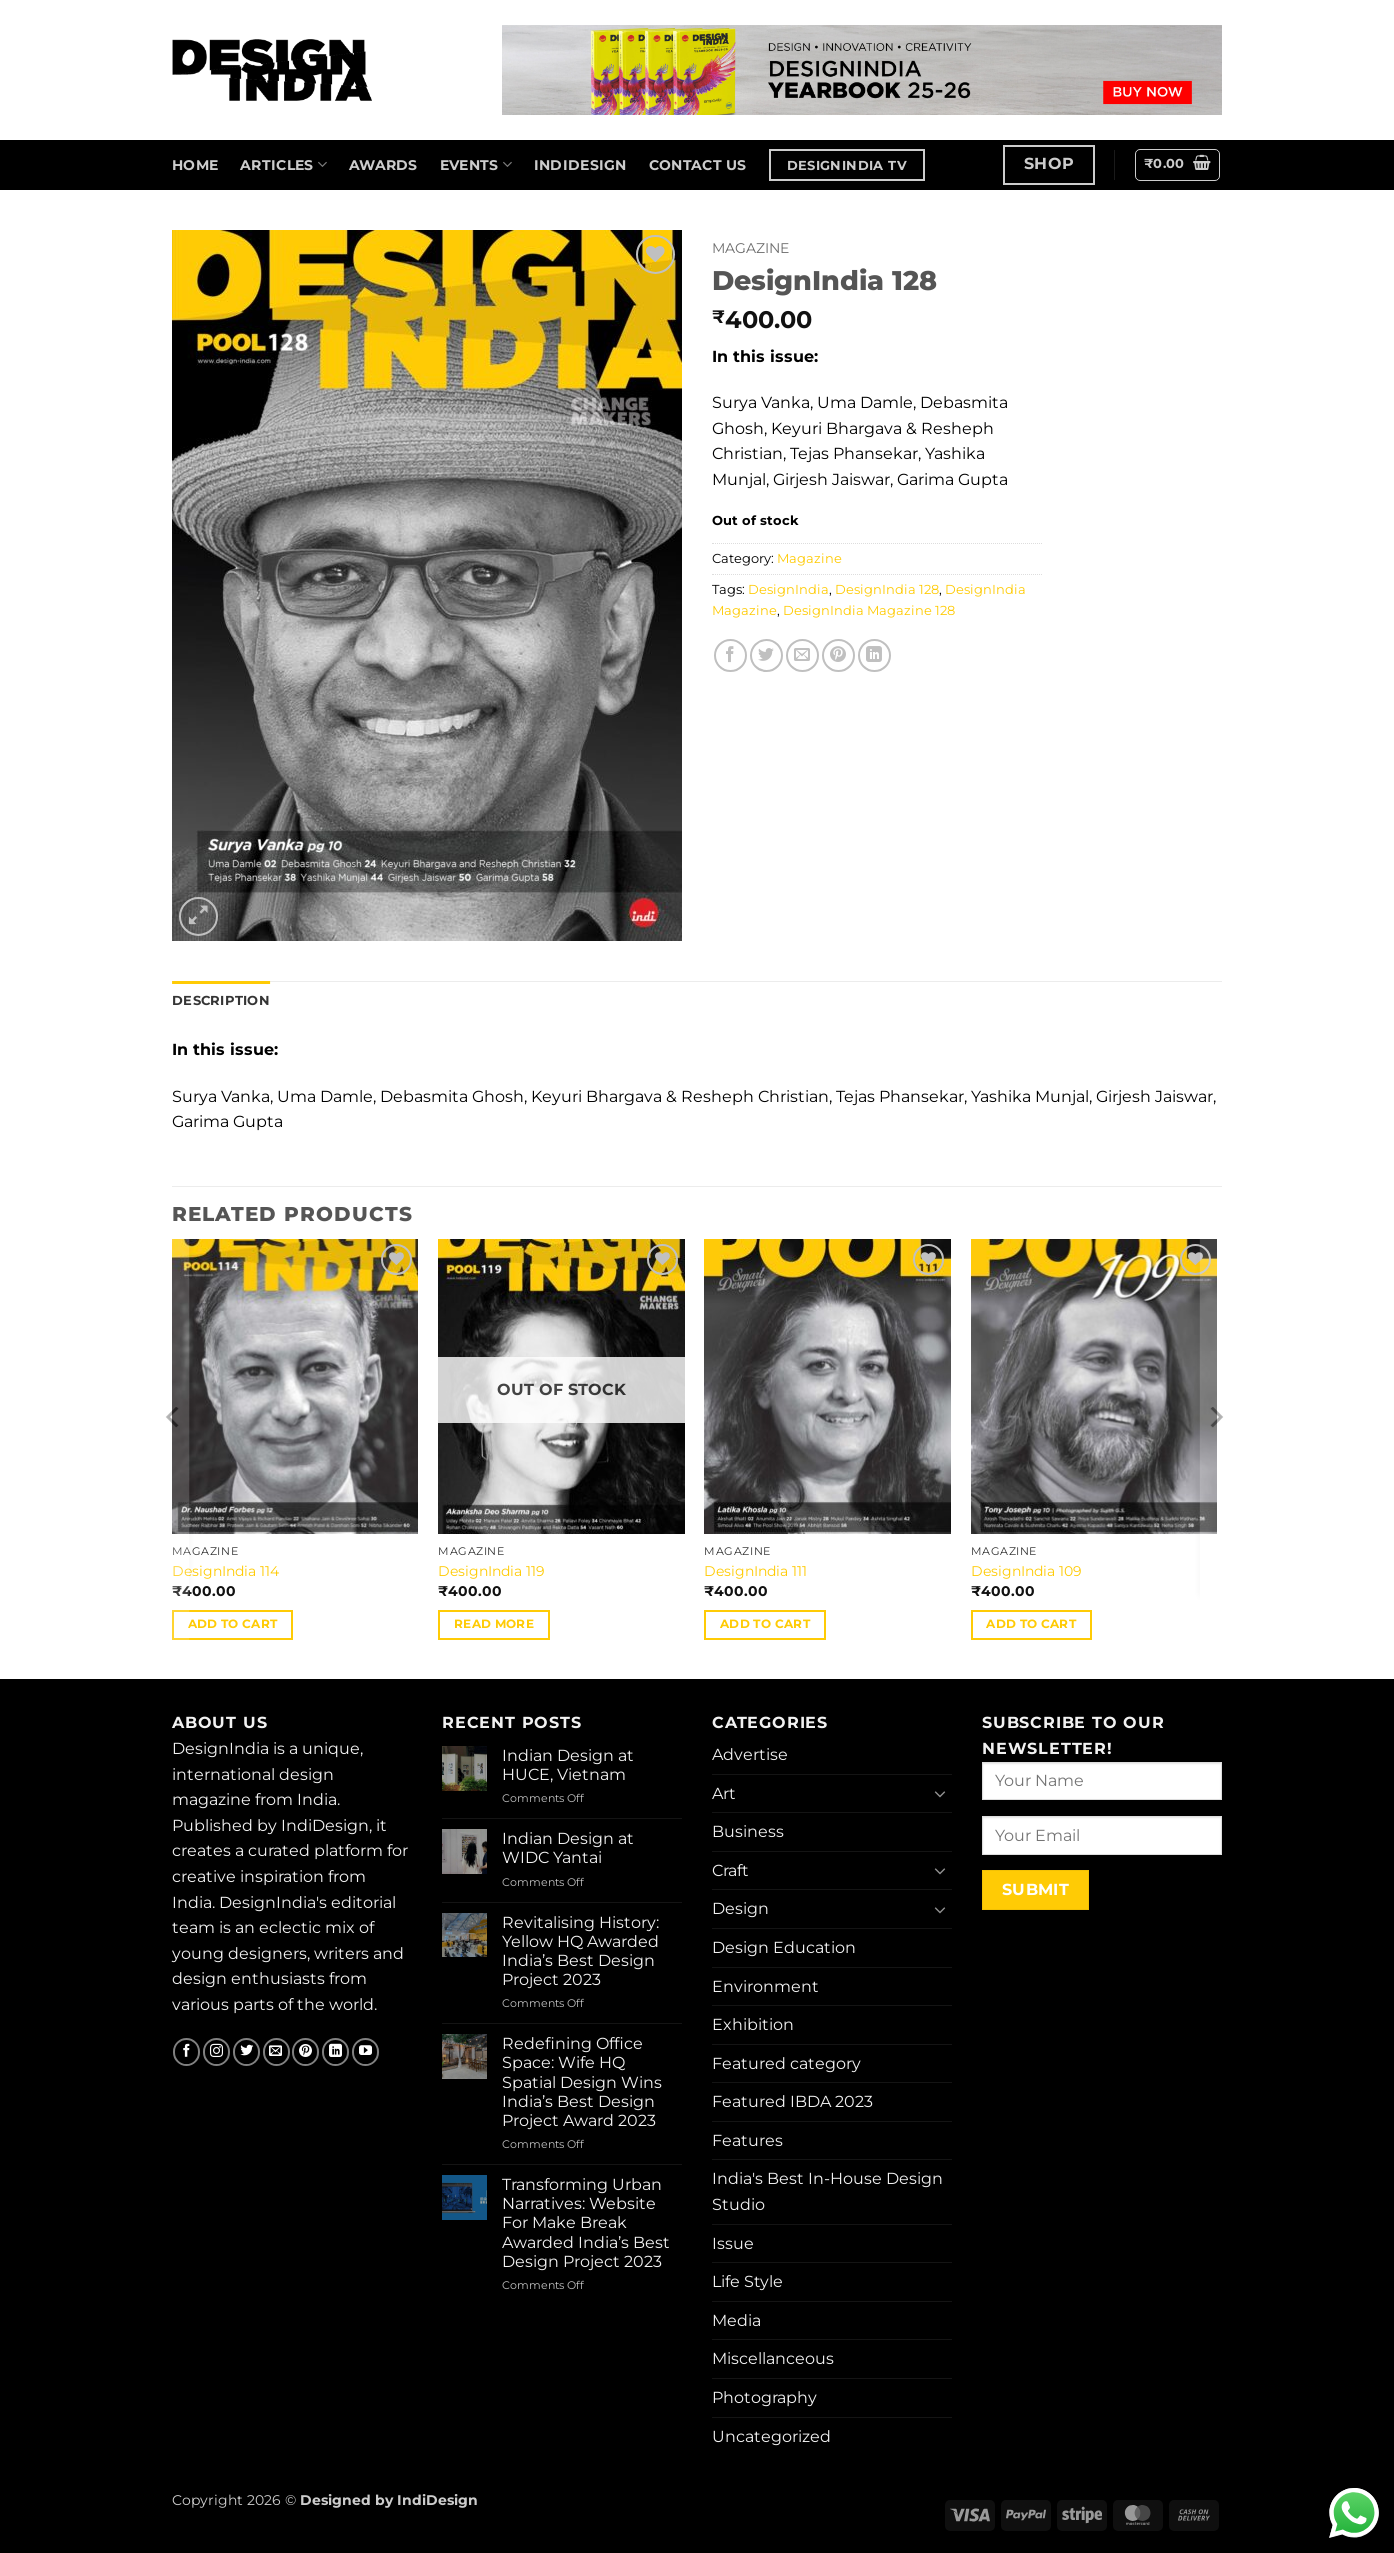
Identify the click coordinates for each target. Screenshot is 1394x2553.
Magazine (750, 248)
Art (724, 1793)
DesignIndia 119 (491, 1571)
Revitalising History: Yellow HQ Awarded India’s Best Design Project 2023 (580, 1951)
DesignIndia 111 (755, 1571)
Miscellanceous (773, 2358)
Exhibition (753, 2024)
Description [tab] (221, 1000)
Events (476, 164)
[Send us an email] (276, 2052)
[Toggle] (940, 1793)
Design (740, 1908)
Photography (764, 2397)
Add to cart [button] (233, 1624)
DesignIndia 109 (1026, 1571)
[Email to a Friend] (802, 655)
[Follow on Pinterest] (305, 2052)
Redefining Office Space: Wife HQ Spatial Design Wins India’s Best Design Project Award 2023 (582, 2082)
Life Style (747, 2281)
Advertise (750, 1754)
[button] (1178, 165)
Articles (283, 164)
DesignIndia (788, 589)
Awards (383, 165)
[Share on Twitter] (766, 655)
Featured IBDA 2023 (792, 2101)
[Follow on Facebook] (186, 2052)
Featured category (786, 2063)
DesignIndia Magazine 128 (869, 610)
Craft (730, 1870)
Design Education (784, 1947)
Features (747, 2140)
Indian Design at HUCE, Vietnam (568, 1765)
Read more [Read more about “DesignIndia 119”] (494, 1624)
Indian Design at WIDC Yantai (568, 1848)
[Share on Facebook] (730, 655)
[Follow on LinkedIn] (335, 2052)
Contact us (698, 165)
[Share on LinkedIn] (874, 655)
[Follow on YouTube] (365, 2052)
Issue (733, 2243)
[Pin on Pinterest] (838, 655)
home (195, 165)
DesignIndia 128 (887, 589)
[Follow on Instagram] (216, 2052)
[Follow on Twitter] (246, 2052)
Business (748, 1831)
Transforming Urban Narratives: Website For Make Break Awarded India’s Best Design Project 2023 (586, 2223)
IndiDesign (580, 165)
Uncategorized (771, 2436)
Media (736, 2320)
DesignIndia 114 (225, 1571)
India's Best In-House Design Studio (827, 2191)
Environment (765, 1986)
